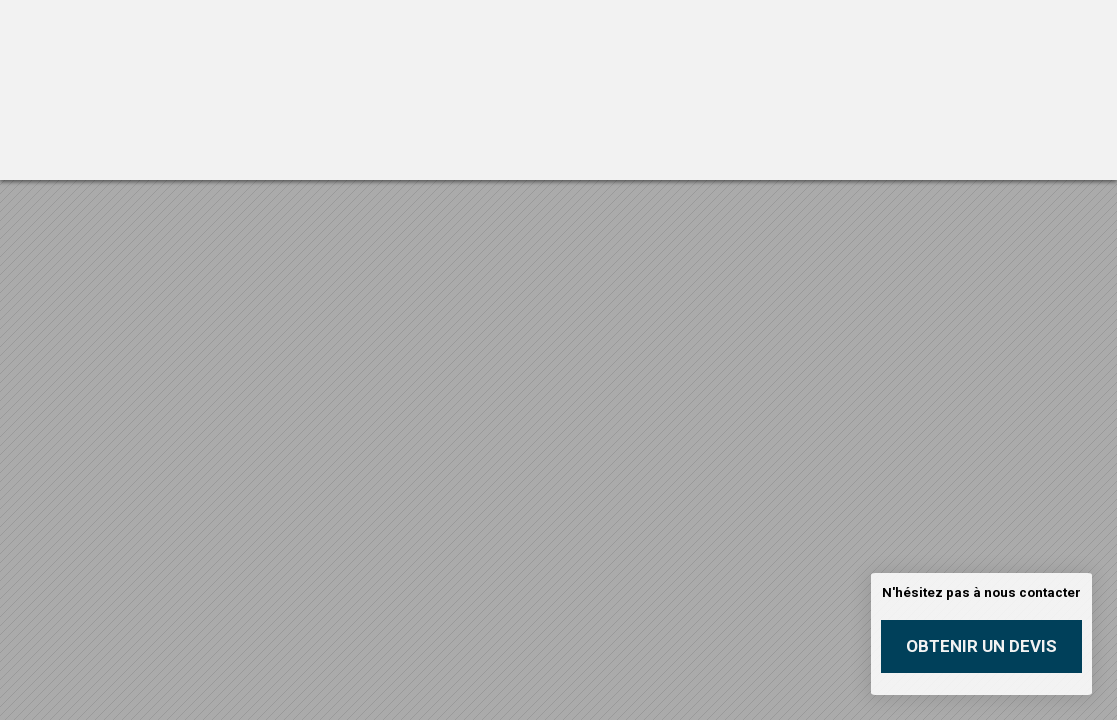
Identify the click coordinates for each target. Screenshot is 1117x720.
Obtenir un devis (981, 646)
